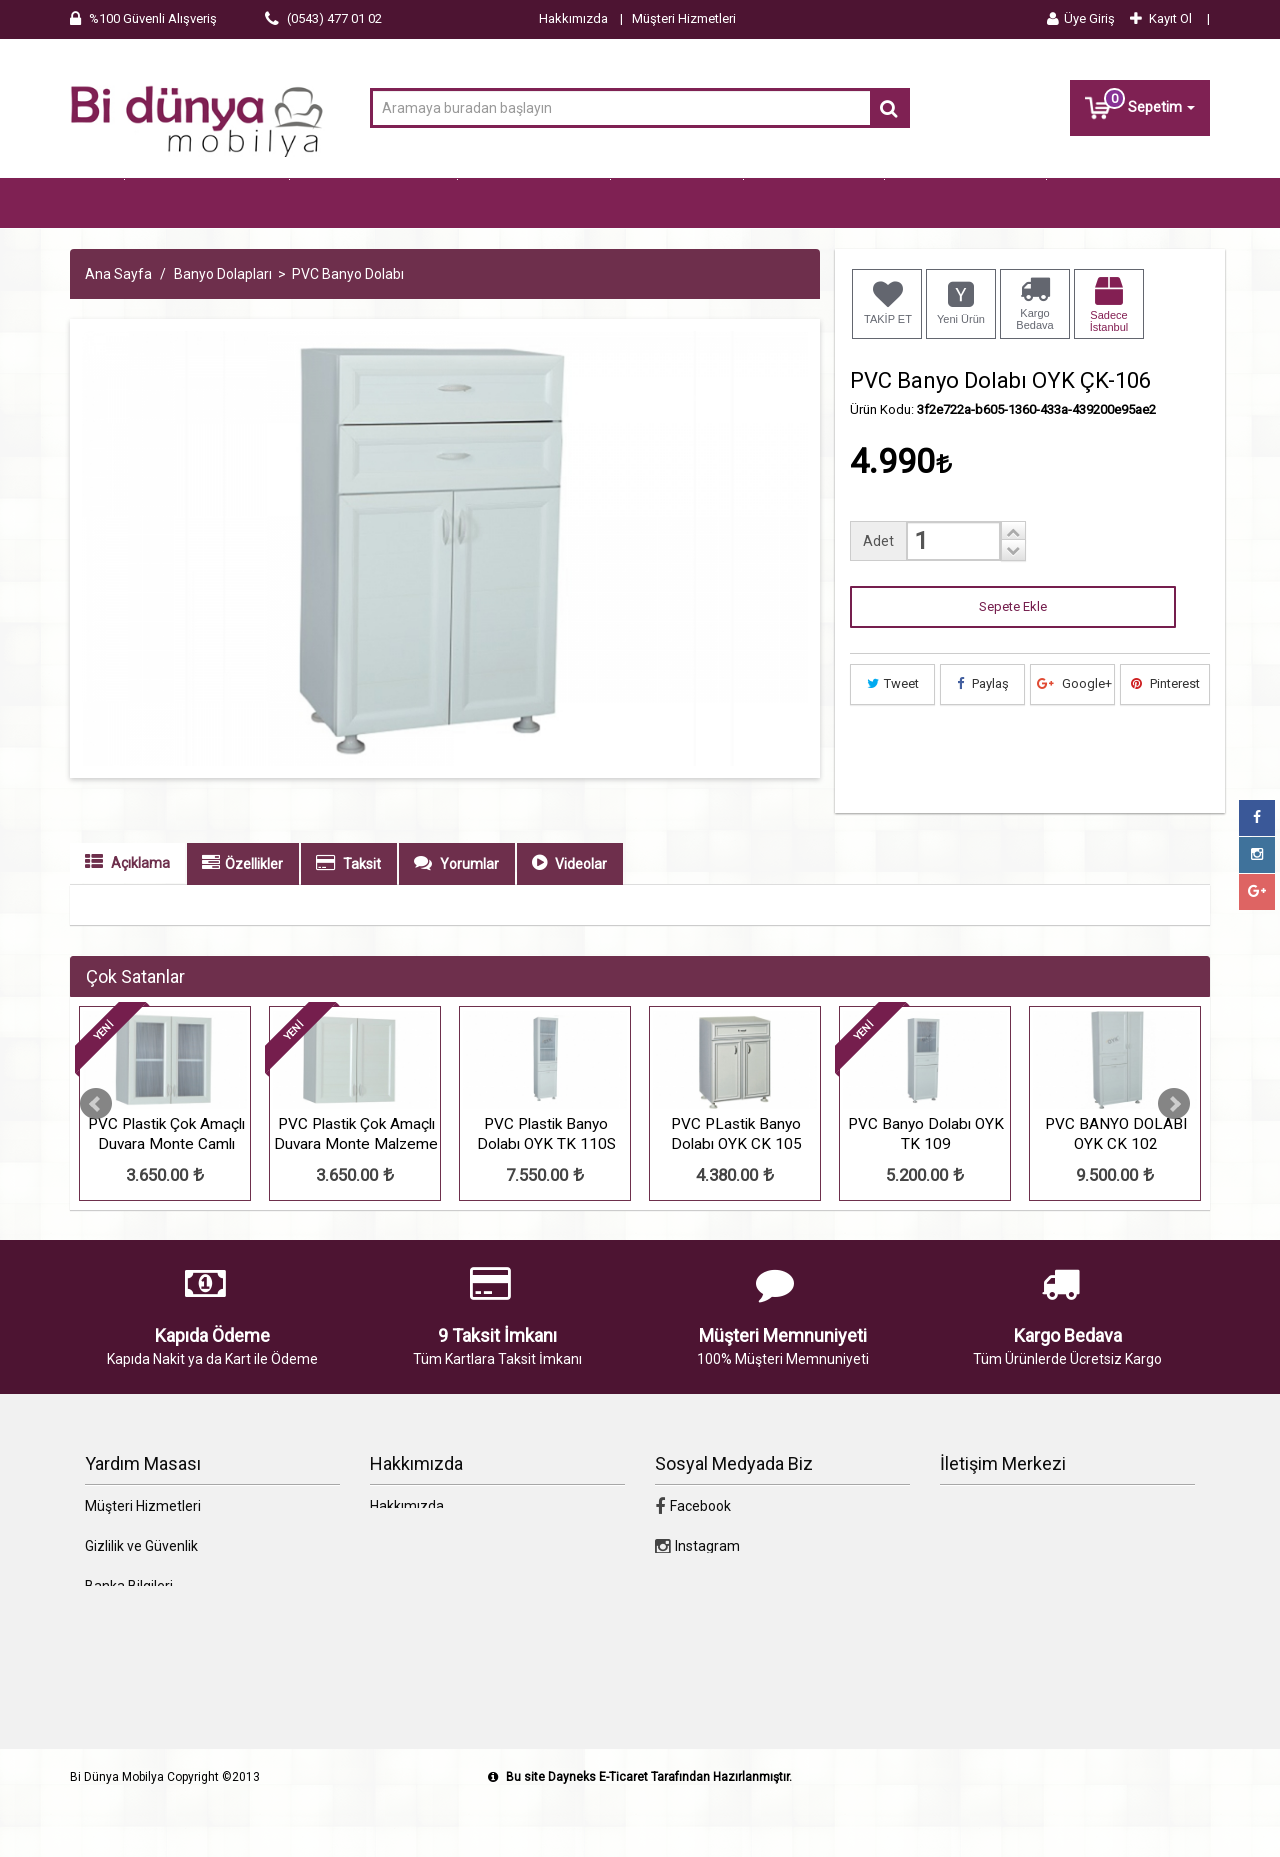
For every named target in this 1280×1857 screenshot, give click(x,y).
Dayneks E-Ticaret (598, 1829)
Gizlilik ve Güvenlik (141, 1598)
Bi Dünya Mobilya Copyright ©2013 (165, 1829)
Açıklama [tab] (127, 914)
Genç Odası (677, 204)
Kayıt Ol (1161, 18)
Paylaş (983, 735)
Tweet (893, 735)
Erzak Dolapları (145, 254)
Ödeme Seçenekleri (147, 1678)
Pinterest (1165, 735)
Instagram (697, 1598)
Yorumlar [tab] (456, 915)
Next (1174, 1156)
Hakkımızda (573, 18)
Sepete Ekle (1013, 658)
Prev (96, 1156)
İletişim (393, 1598)
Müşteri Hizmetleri (684, 18)
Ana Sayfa (118, 326)
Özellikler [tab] (242, 915)
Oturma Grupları (373, 204)
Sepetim (1140, 105)
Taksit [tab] (348, 915)
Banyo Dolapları (965, 204)
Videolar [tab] (569, 915)
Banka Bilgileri (129, 1638)
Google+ (1074, 735)
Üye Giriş (1081, 18)
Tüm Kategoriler (207, 204)
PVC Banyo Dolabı (348, 326)
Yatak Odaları (534, 204)
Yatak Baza (814, 204)
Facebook (693, 1558)
